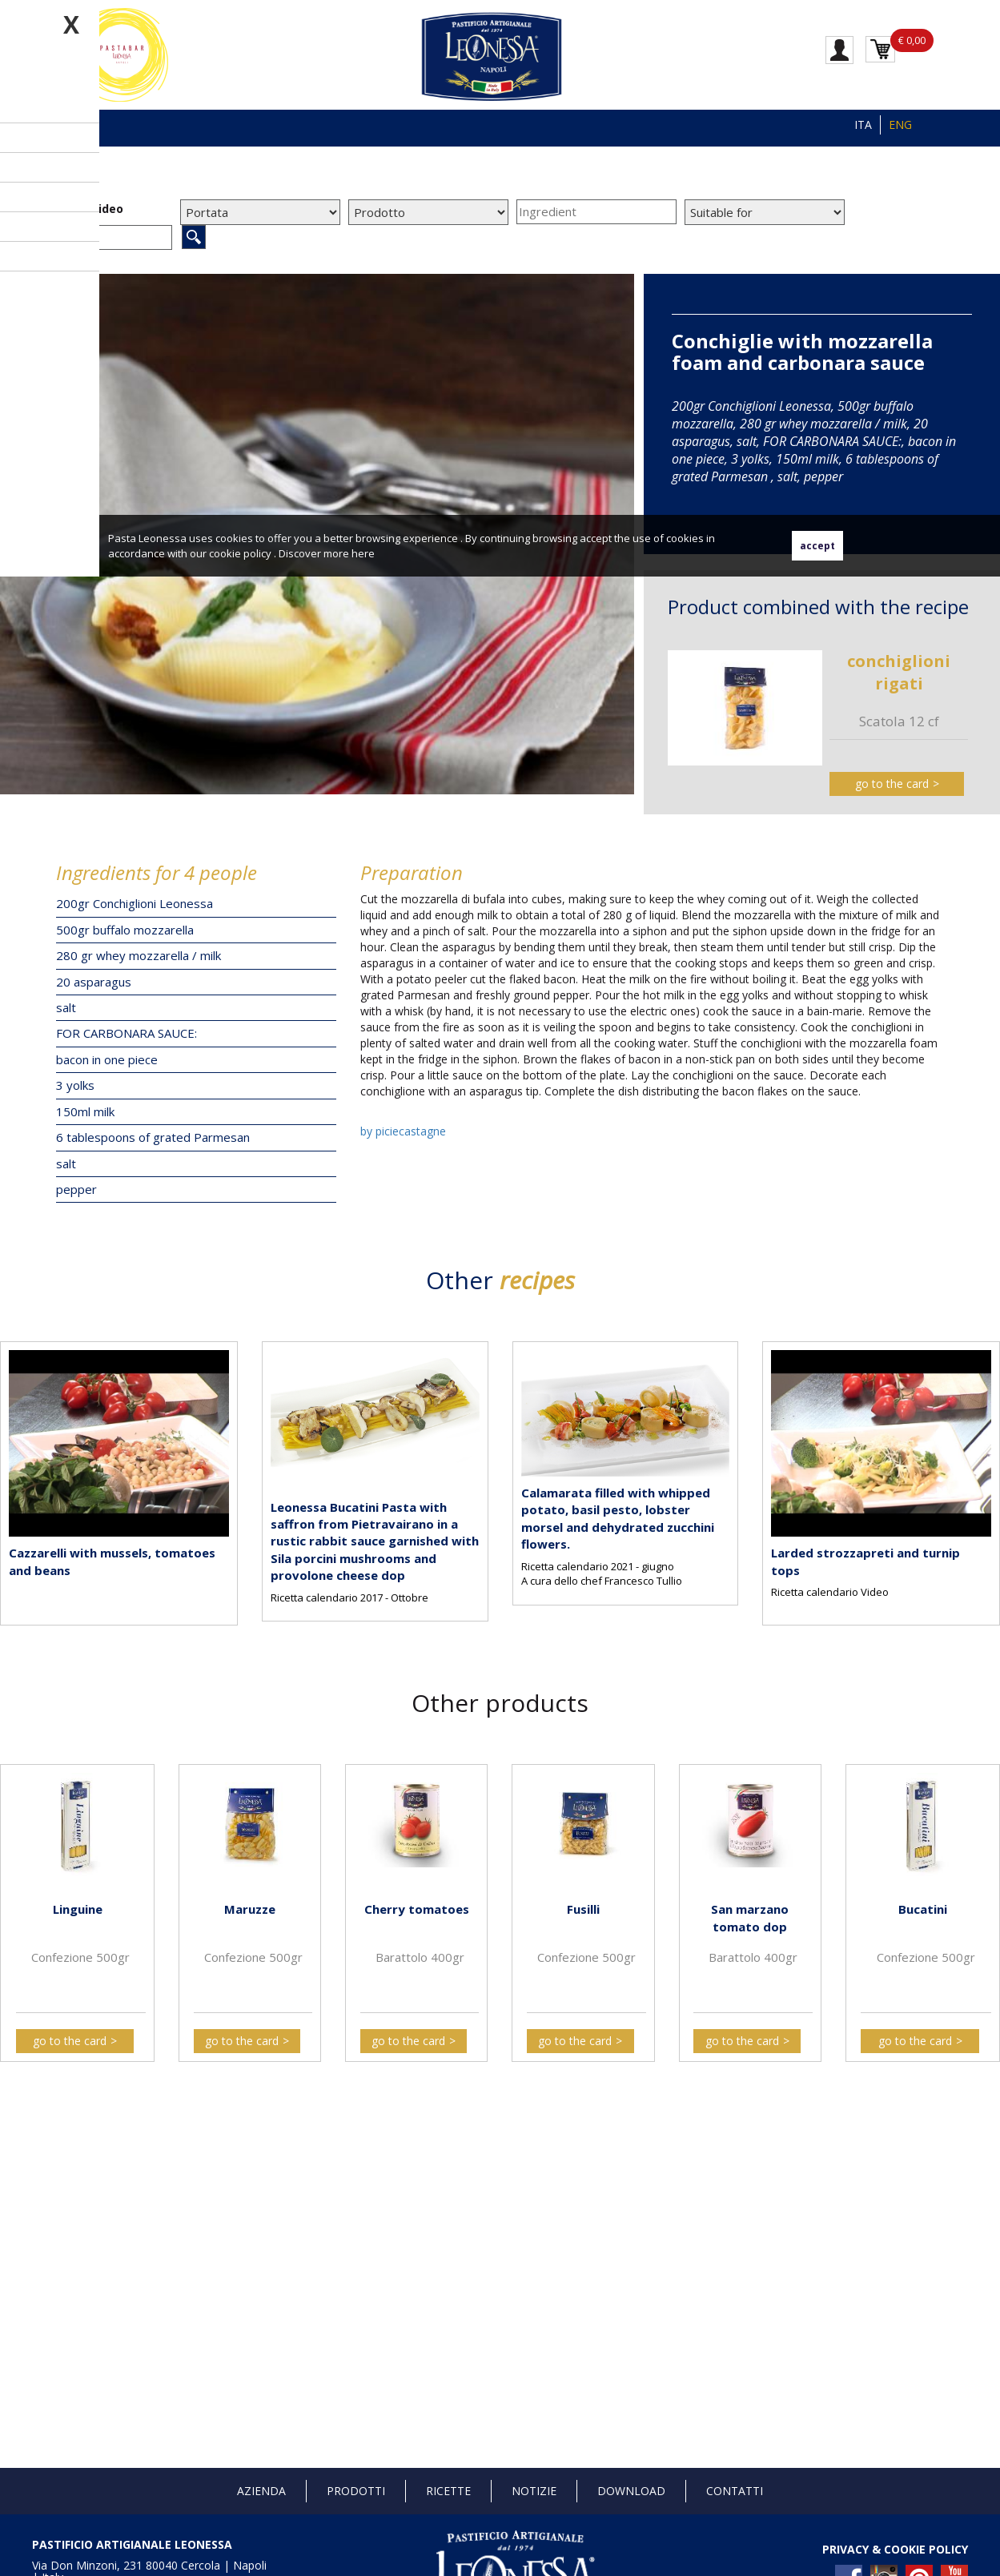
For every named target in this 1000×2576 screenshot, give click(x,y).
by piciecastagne (403, 1131)
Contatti (734, 2490)
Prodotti (356, 2490)
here (363, 553)
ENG (900, 124)
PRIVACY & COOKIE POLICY (895, 2549)
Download (631, 2490)
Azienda (261, 2490)
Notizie (534, 2490)
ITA (863, 124)
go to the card (892, 783)
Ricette (448, 2490)
